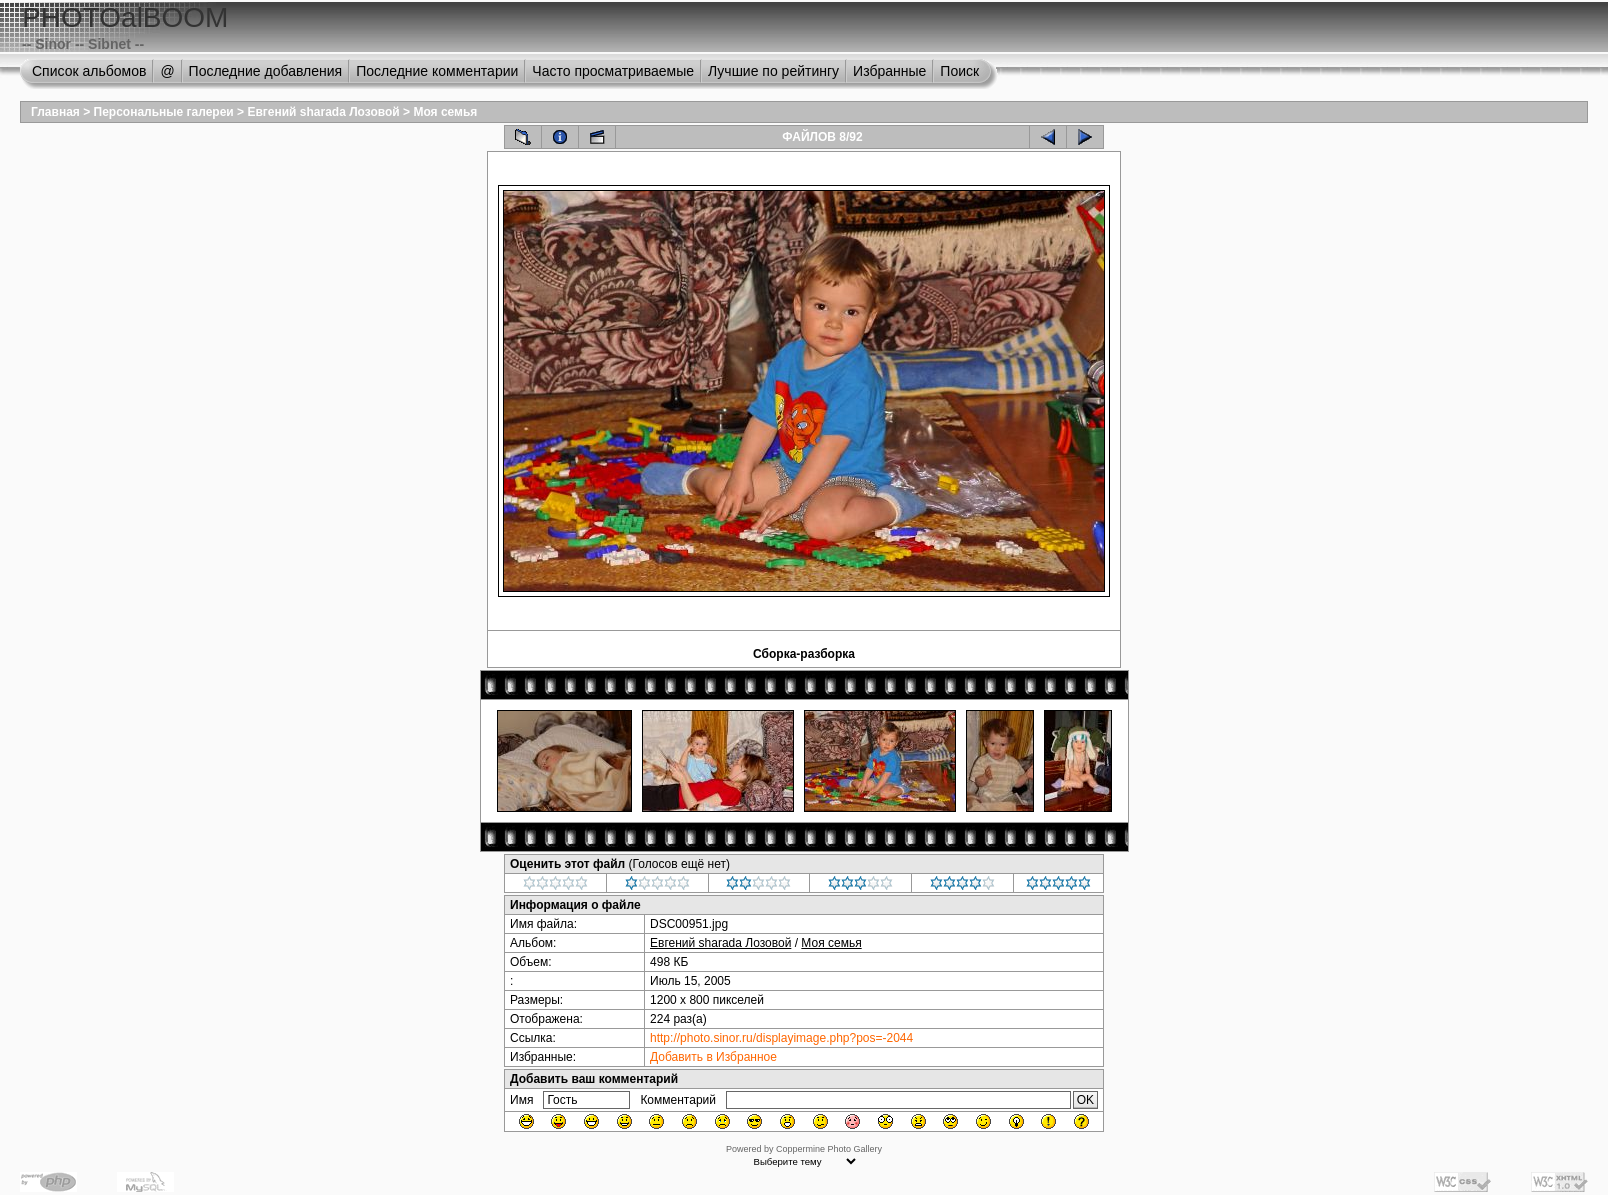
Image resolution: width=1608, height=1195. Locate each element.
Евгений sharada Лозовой (323, 112)
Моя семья (445, 112)
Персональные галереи (164, 112)
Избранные (889, 71)
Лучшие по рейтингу (773, 71)
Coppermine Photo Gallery (829, 1149)
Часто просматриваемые (613, 71)
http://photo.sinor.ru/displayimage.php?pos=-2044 (781, 1038)
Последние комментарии (437, 71)
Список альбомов (89, 71)
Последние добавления (266, 71)
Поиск (959, 71)
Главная (55, 112)
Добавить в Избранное (713, 1057)
